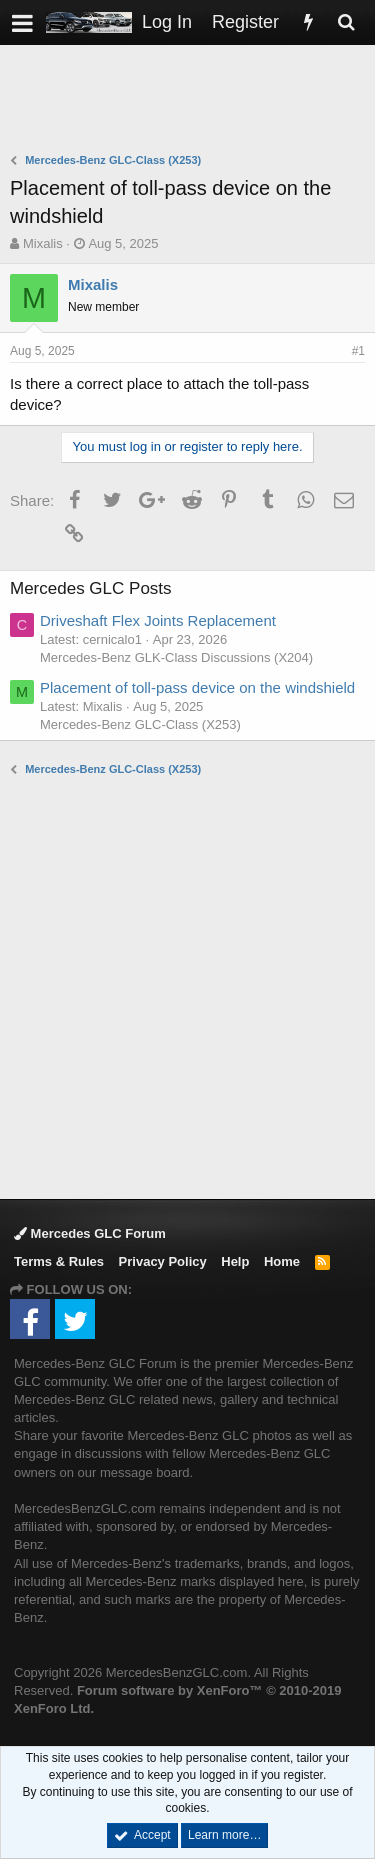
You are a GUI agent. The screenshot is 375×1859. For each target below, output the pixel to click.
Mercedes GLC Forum (90, 1233)
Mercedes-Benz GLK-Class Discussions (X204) (176, 657)
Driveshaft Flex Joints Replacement (158, 620)
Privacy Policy (163, 1261)
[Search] (346, 22)
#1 (358, 351)
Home (282, 1261)
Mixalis (43, 243)
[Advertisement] (192, 101)
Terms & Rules (59, 1261)
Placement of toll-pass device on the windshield (197, 687)
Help (235, 1261)
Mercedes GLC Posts (91, 588)
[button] (22, 22)
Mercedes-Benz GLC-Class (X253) (140, 724)
